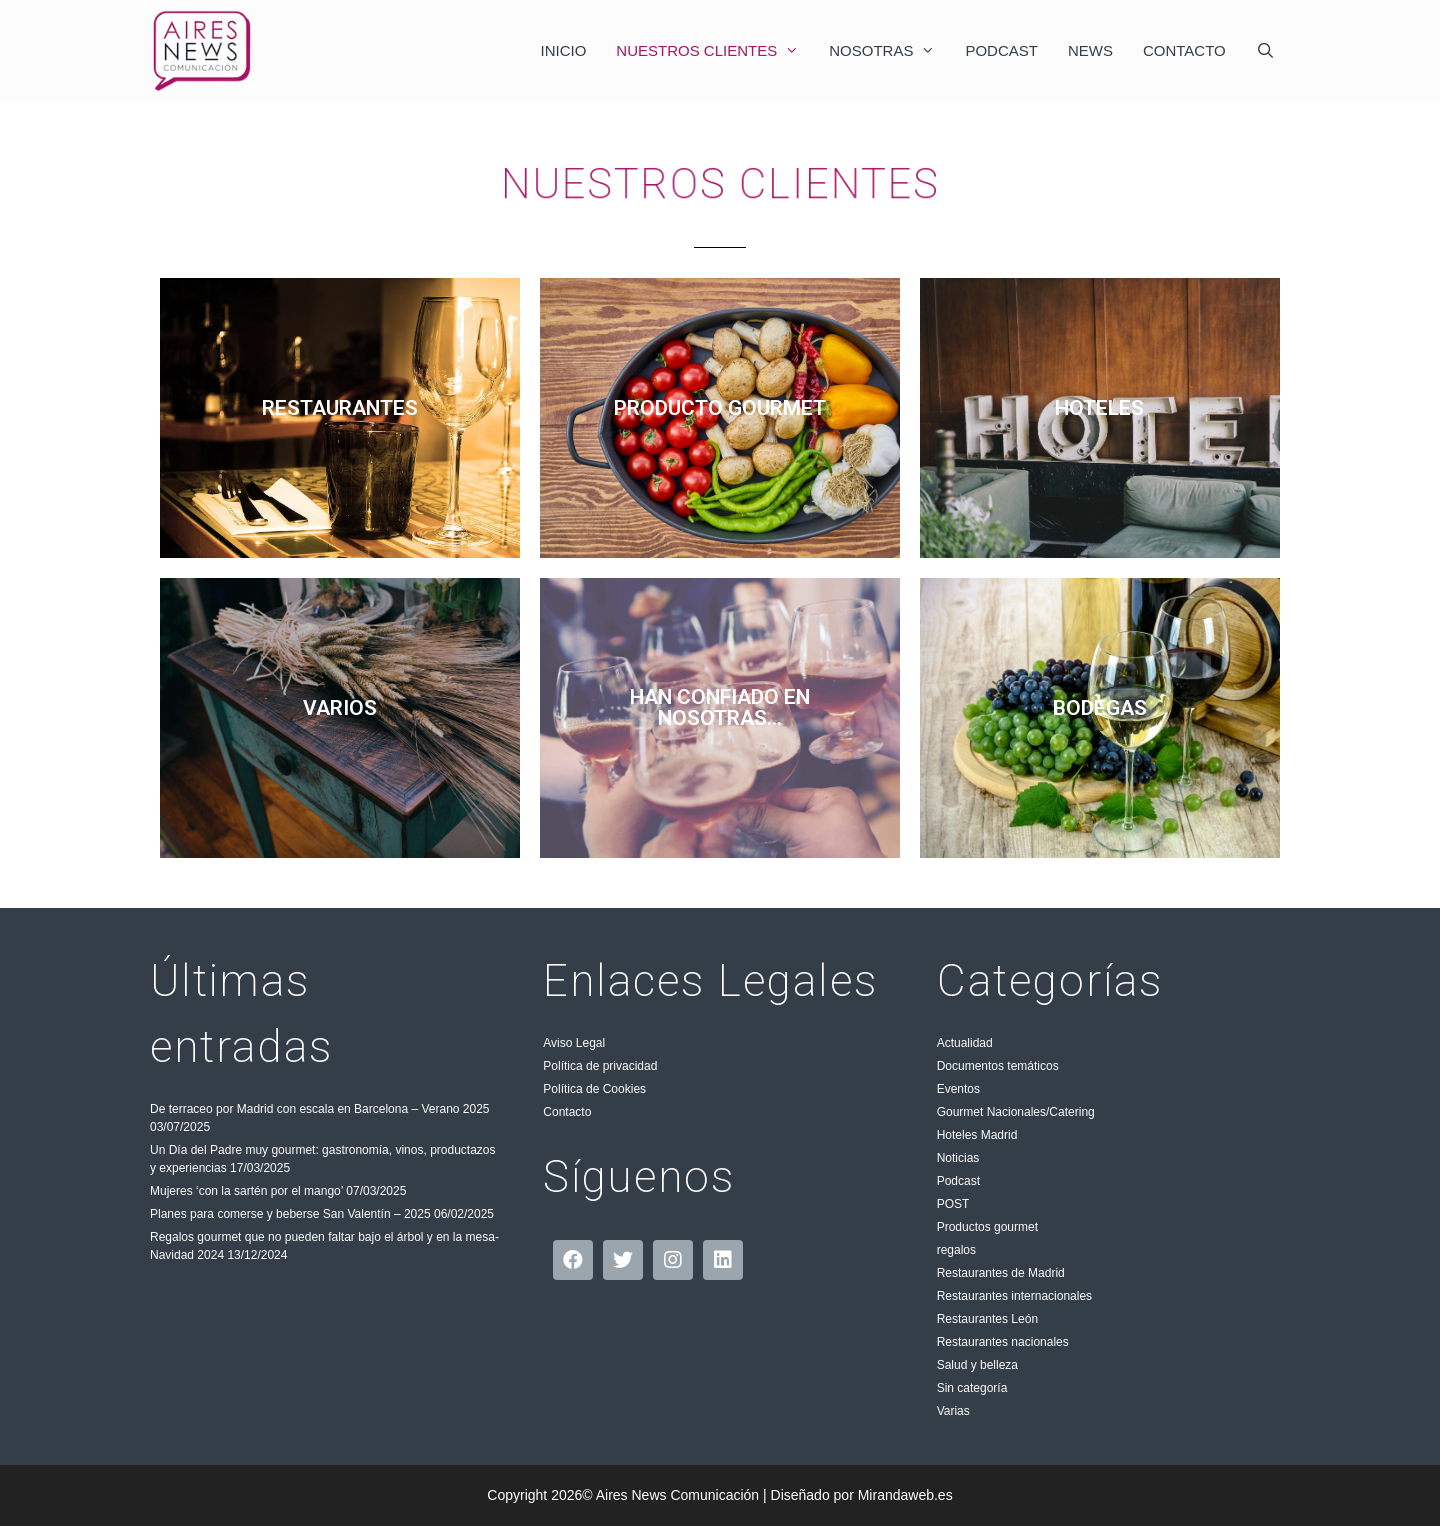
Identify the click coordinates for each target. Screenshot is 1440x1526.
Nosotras (889, 50)
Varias (953, 1411)
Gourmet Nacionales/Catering (1016, 1112)
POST (953, 1204)
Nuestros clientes (715, 50)
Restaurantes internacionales (1014, 1296)
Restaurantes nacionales (1003, 1342)
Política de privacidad (600, 1066)
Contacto (1184, 50)
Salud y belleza (977, 1365)
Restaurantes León (987, 1319)
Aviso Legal (574, 1043)
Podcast (1001, 50)
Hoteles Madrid (977, 1135)
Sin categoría (972, 1388)
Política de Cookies (594, 1089)
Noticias (958, 1158)
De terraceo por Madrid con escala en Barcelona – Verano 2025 (320, 1109)
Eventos (958, 1089)
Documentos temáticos (998, 1066)
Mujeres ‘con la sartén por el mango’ (246, 1191)
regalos (956, 1250)
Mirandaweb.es (905, 1495)
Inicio (564, 50)
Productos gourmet (987, 1227)
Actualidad (965, 1043)
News (1090, 50)
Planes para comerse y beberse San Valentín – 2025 (290, 1214)
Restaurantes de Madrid (1001, 1273)
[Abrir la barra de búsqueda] (1265, 50)
